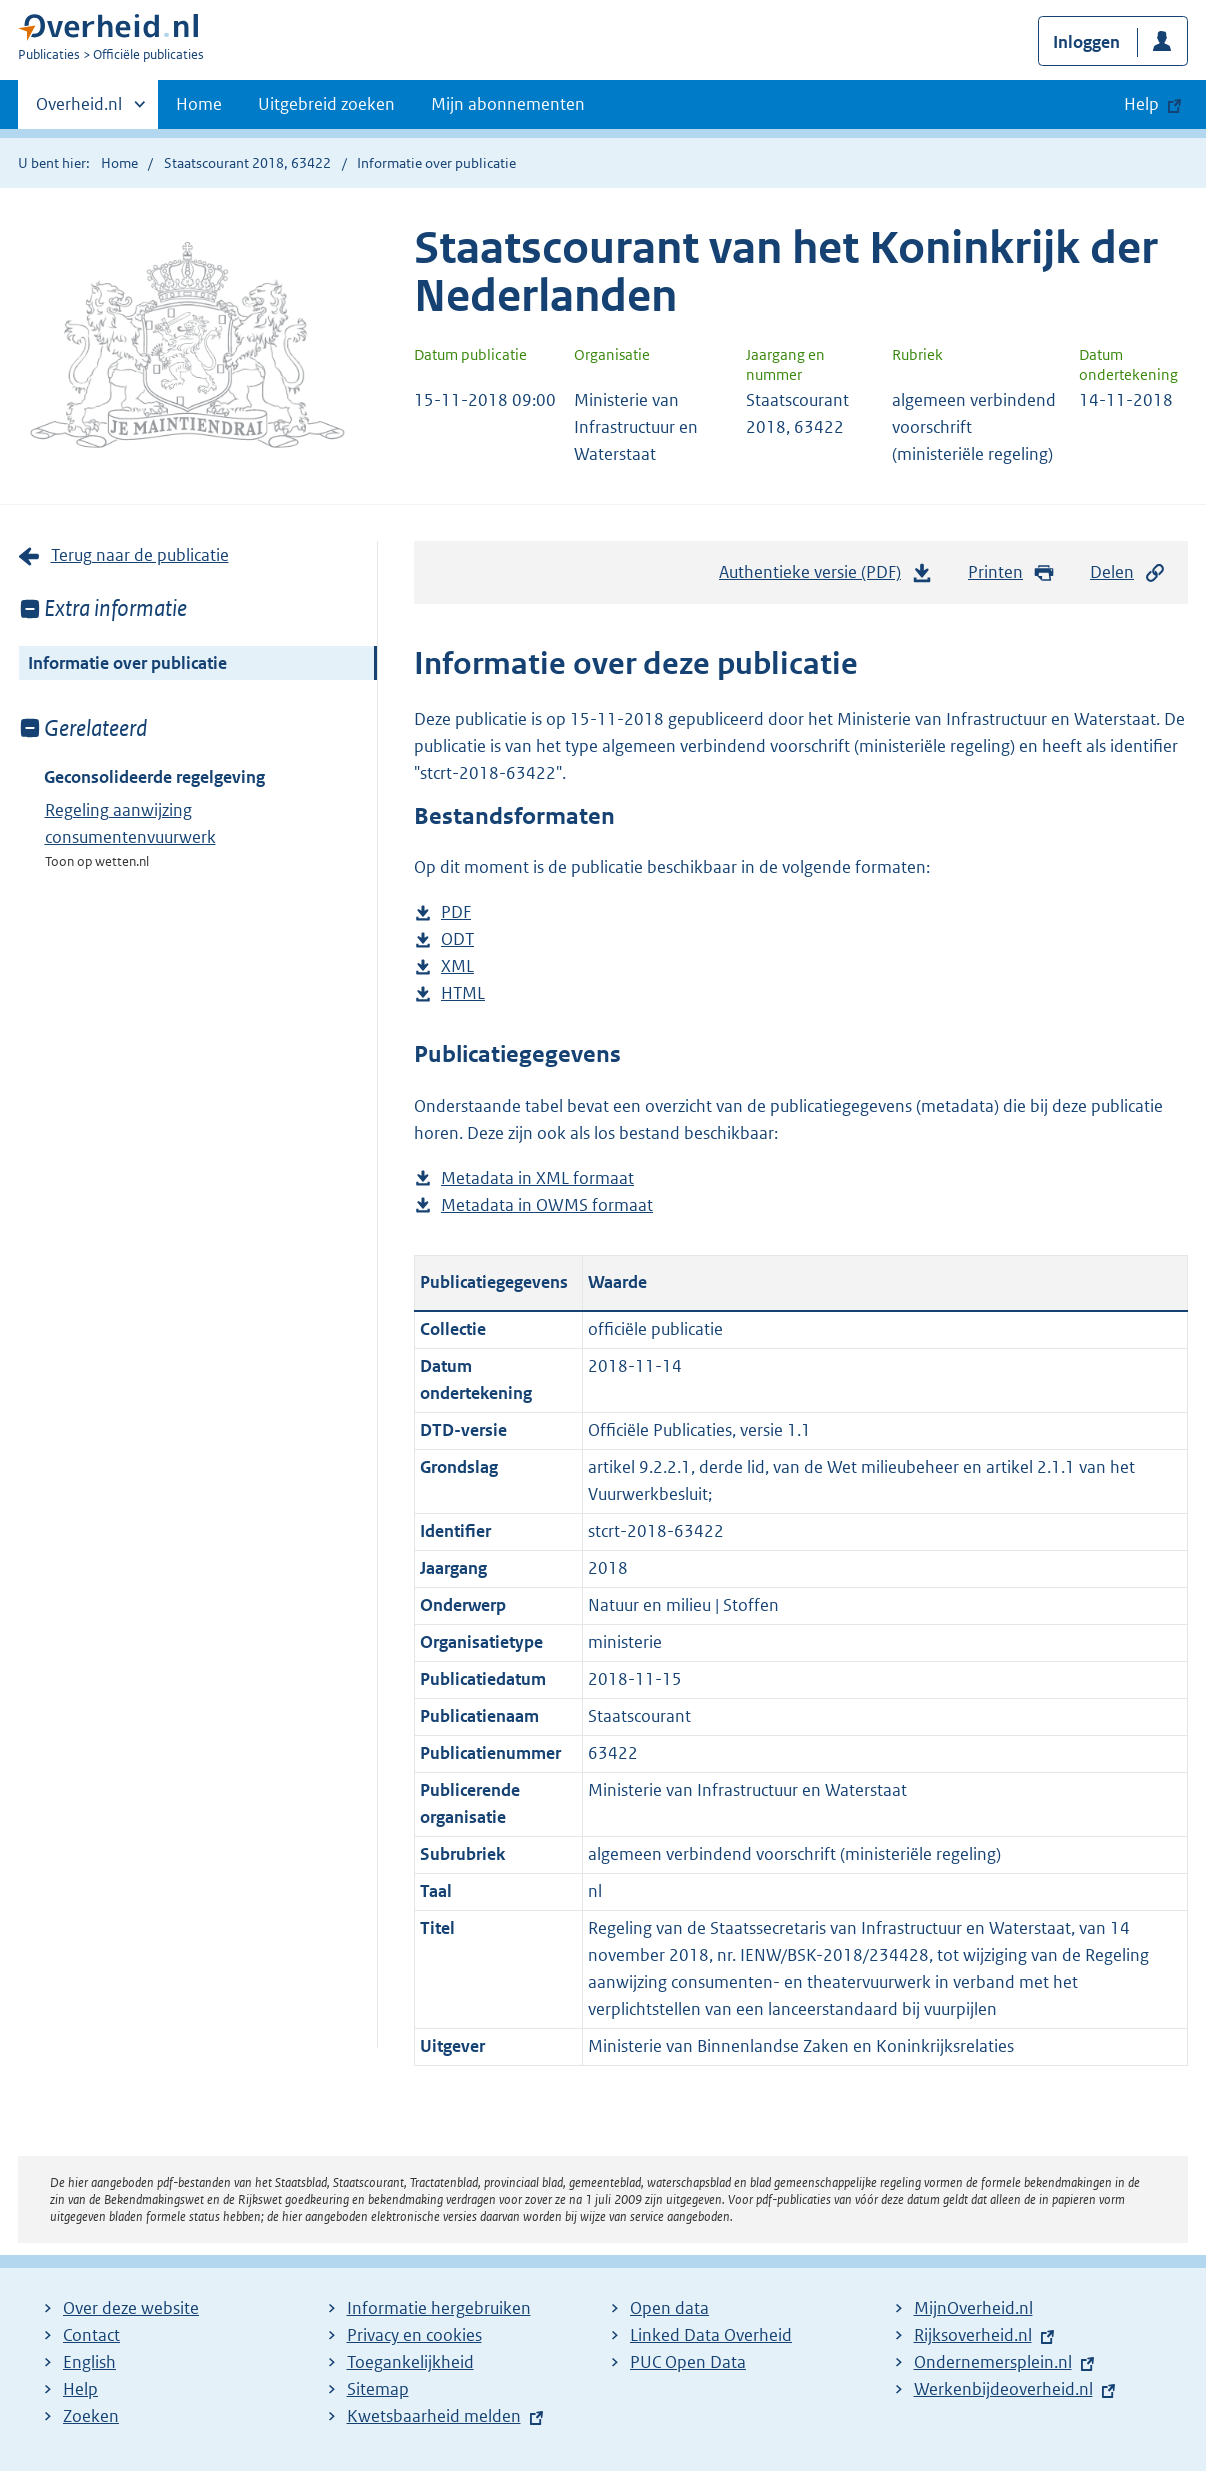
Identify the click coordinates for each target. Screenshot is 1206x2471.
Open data (669, 2308)
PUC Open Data (688, 2362)
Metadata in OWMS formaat (547, 1205)
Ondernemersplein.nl (993, 2362)
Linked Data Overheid (711, 2335)
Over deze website (131, 2308)
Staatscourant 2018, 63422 (247, 163)
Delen (1128, 572)
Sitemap (378, 2389)
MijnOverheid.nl (973, 2308)
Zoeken (91, 2416)
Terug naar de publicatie (140, 555)
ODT (457, 939)
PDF (456, 912)
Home (199, 104)
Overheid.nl (79, 110)
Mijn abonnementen (508, 104)
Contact (91, 2335)
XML (457, 966)
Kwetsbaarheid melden (434, 2416)
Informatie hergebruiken (439, 2308)
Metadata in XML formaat (537, 1178)
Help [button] (1141, 104)
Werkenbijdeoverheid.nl (1003, 2389)
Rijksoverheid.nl (973, 2335)
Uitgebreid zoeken (326, 104)
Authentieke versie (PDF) (826, 577)
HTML (463, 993)
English (89, 2362)
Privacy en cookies (414, 2335)
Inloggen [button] (1086, 42)
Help (80, 2389)
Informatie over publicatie (127, 663)
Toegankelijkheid (410, 2362)
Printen (1011, 572)
